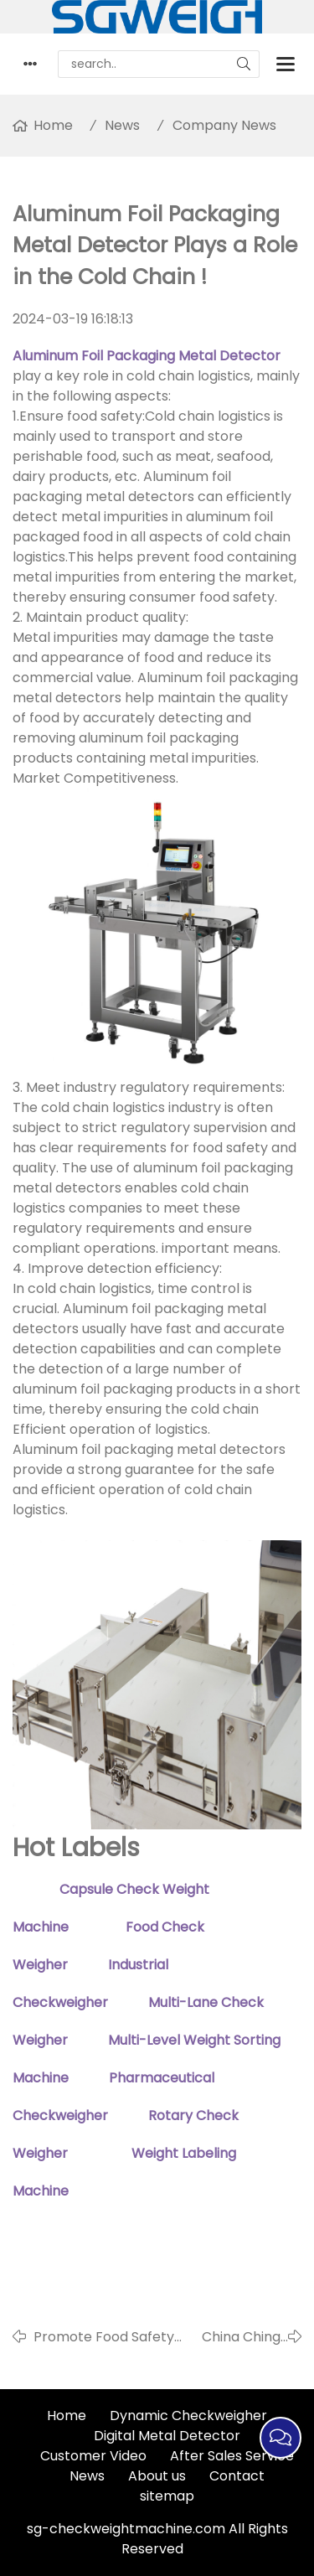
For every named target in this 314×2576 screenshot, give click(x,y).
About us (157, 2475)
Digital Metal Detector (167, 2435)
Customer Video (93, 2455)
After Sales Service (232, 2455)
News (122, 125)
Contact (237, 2475)
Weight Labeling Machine (106, 2240)
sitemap (167, 2496)
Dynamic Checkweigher (188, 2415)
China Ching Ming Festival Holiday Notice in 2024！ (234, 2337)
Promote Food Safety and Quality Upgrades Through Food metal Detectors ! (104, 2337)
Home (53, 125)
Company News (224, 125)
